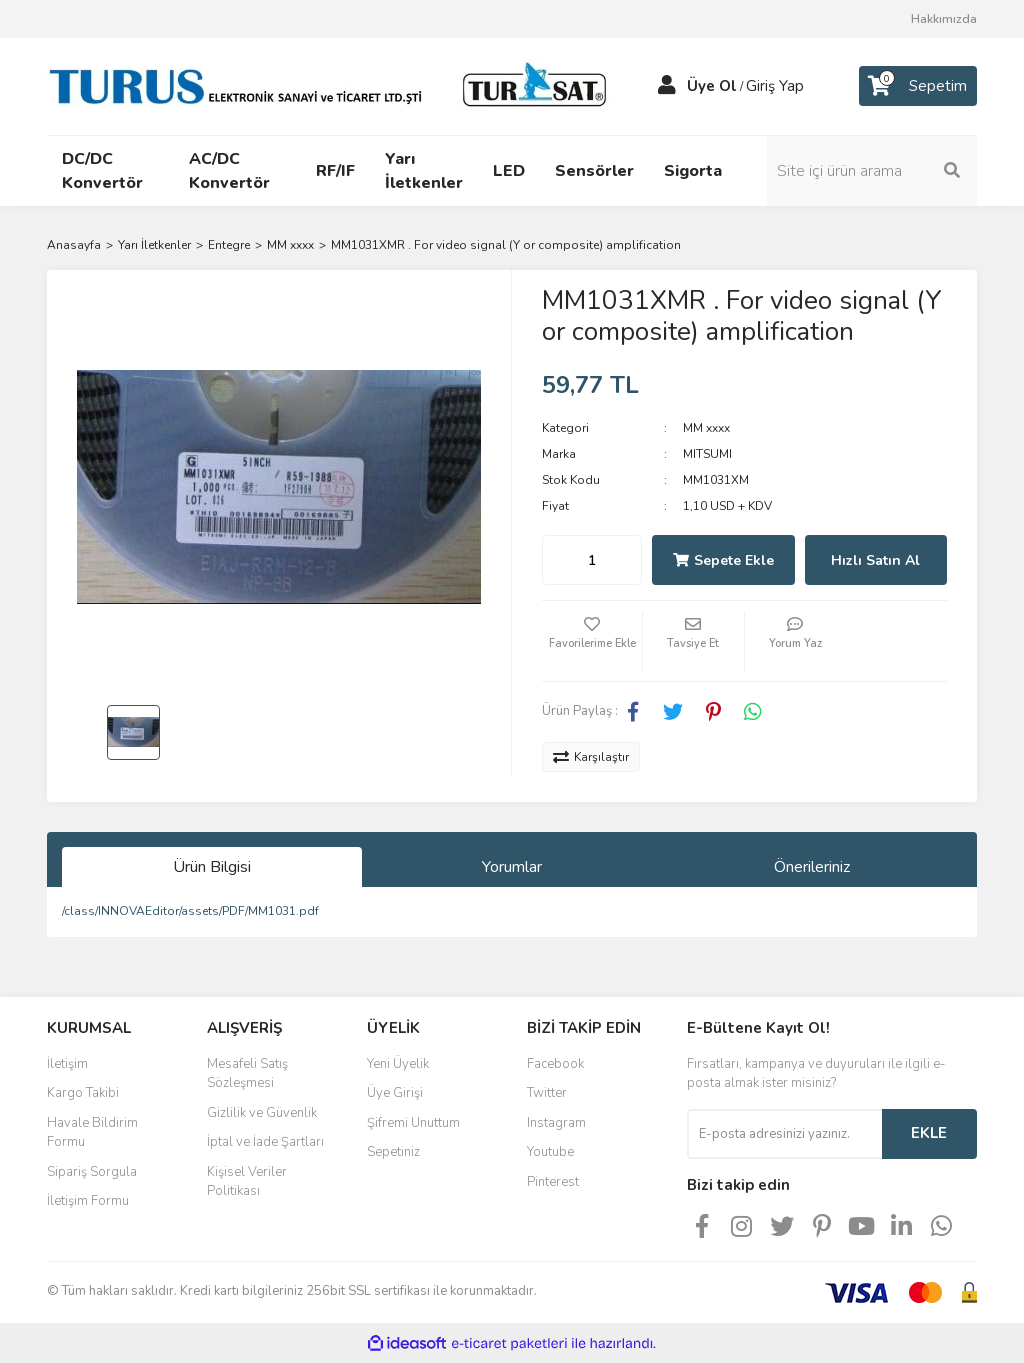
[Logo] (332, 85)
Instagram (556, 1123)
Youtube (550, 1152)
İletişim (67, 1064)
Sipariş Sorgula (92, 1172)
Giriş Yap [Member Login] (775, 86)
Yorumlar (512, 867)
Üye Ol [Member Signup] (712, 86)
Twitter (547, 1093)
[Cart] (918, 86)
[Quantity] (592, 560)
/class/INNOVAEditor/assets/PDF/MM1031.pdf (190, 911)
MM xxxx (706, 428)
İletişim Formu (88, 1201)
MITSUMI (707, 454)
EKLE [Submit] (929, 1133)
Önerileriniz (812, 867)
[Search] (872, 171)
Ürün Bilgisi (212, 867)
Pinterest (553, 1182)
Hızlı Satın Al (875, 560)
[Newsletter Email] (784, 1134)
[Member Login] (667, 86)
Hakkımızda (944, 19)
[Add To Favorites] (592, 641)
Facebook (555, 1064)
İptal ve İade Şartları (265, 1142)
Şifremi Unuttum (413, 1123)
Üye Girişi (395, 1093)
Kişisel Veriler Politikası (247, 1182)
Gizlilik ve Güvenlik (262, 1113)
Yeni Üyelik (398, 1064)
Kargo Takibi (83, 1093)
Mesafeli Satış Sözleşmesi (247, 1074)
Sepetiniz (393, 1152)
